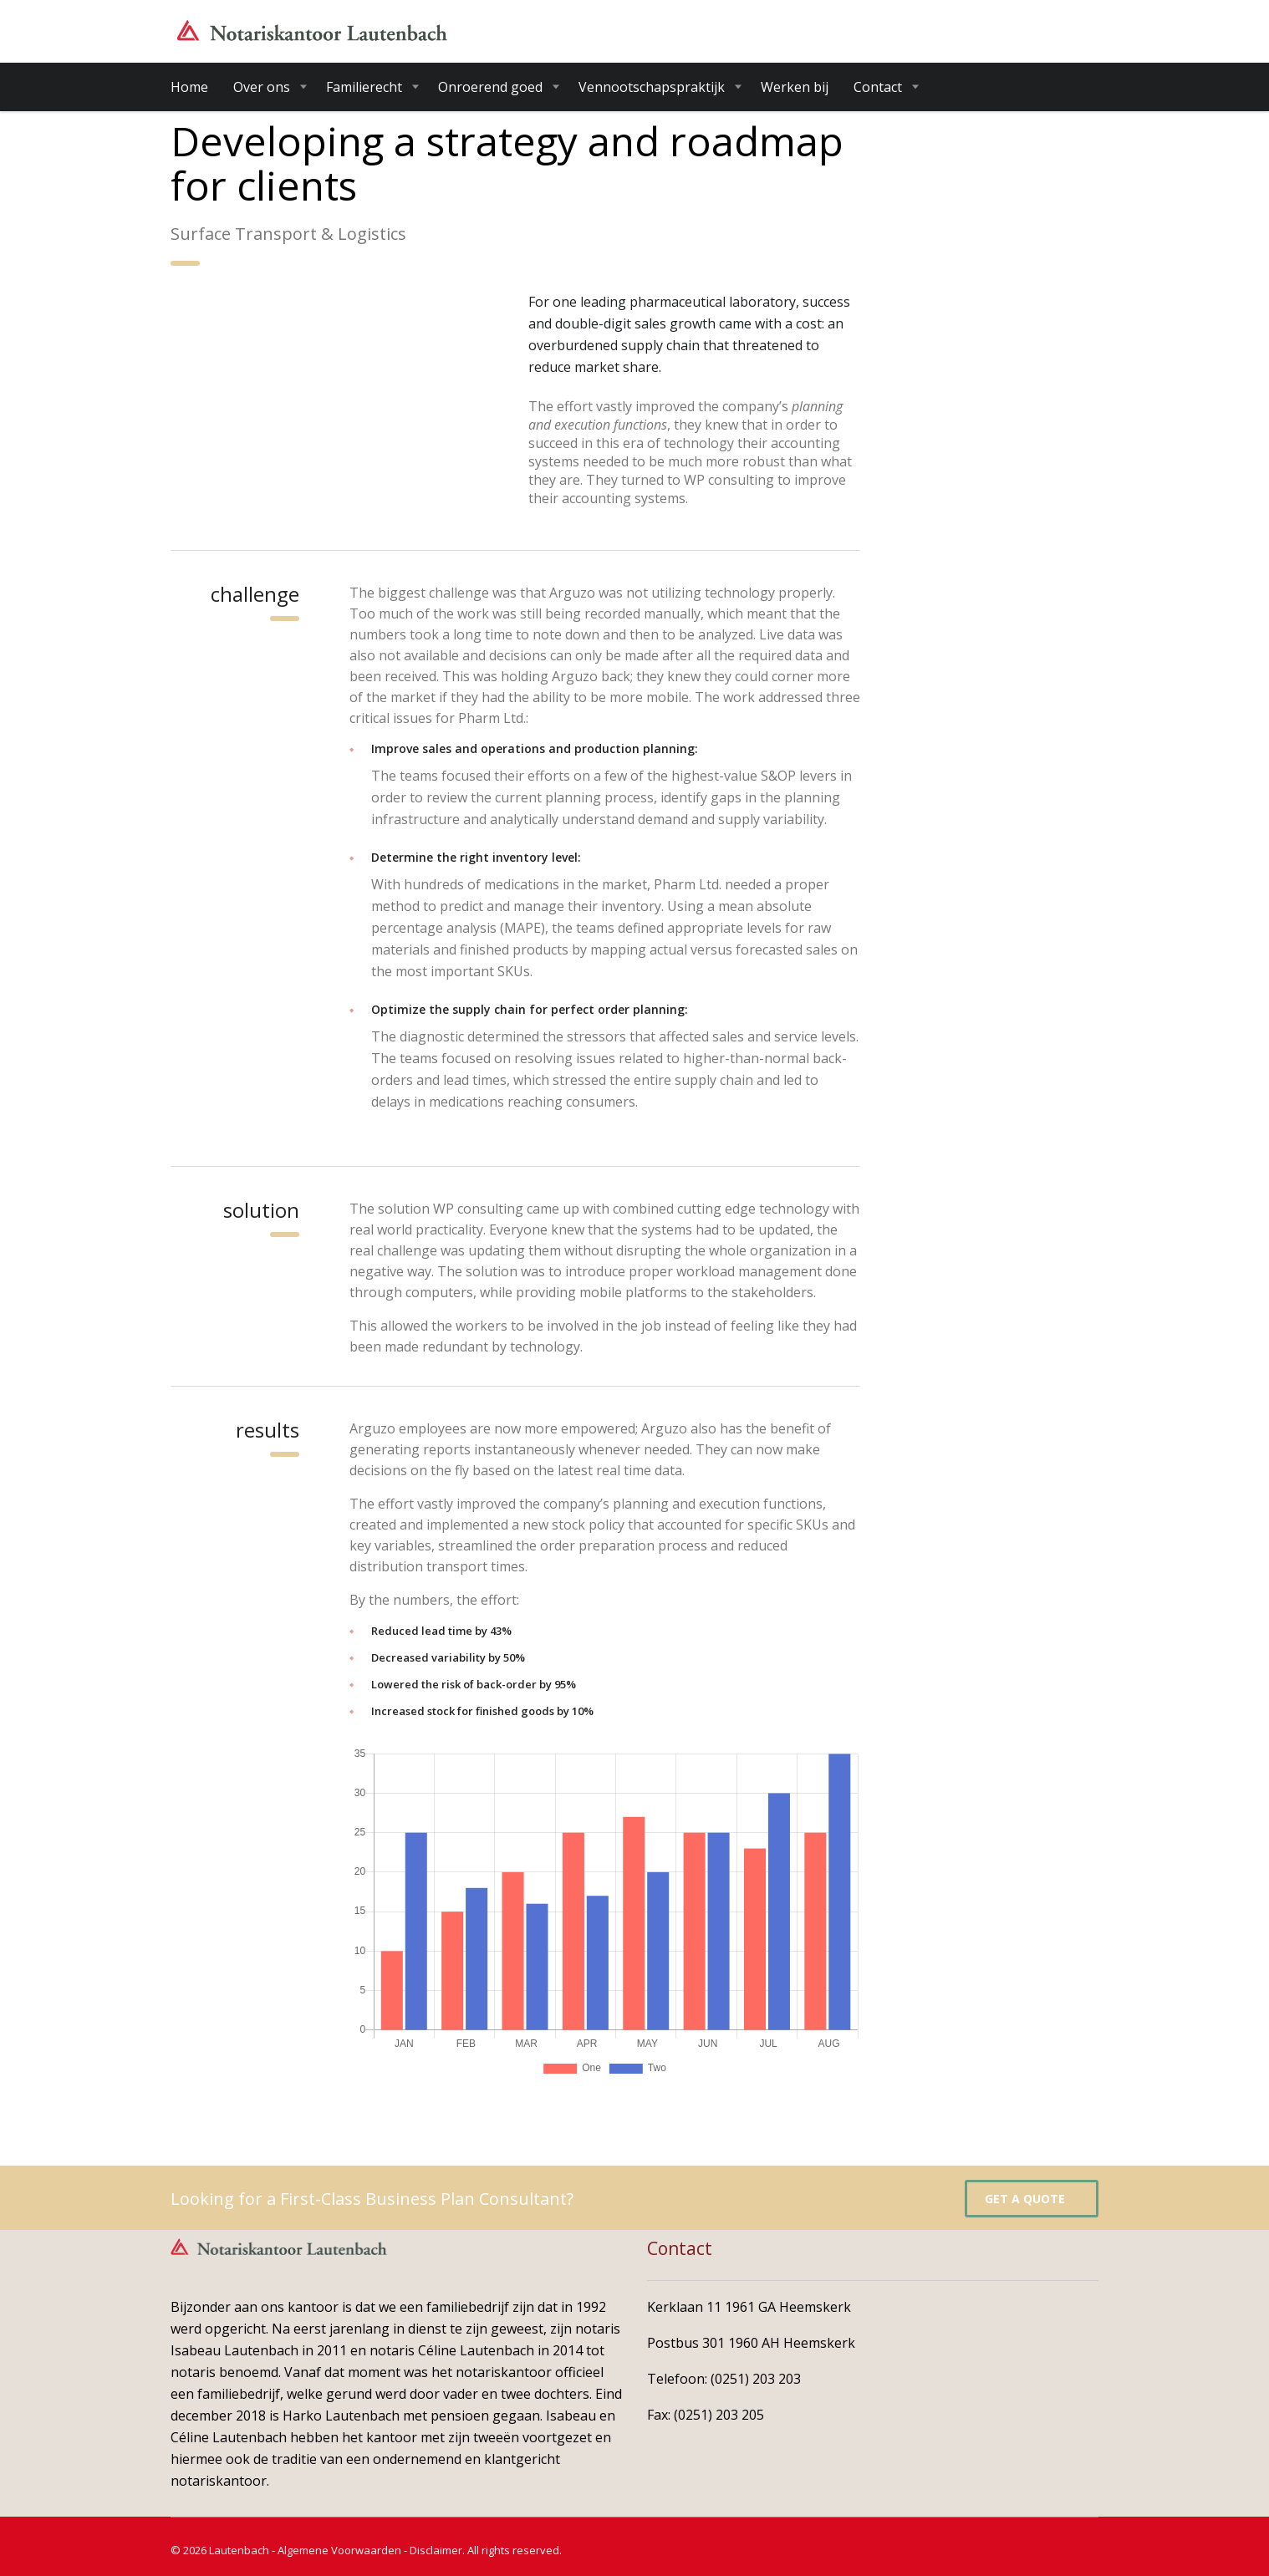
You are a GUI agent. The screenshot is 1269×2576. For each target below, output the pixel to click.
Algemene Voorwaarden (339, 2550)
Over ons (261, 87)
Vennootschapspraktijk (651, 87)
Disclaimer (436, 2550)
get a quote (1034, 2199)
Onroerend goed (490, 87)
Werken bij (794, 87)
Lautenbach (239, 2550)
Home (189, 87)
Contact (878, 87)
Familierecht (364, 87)
